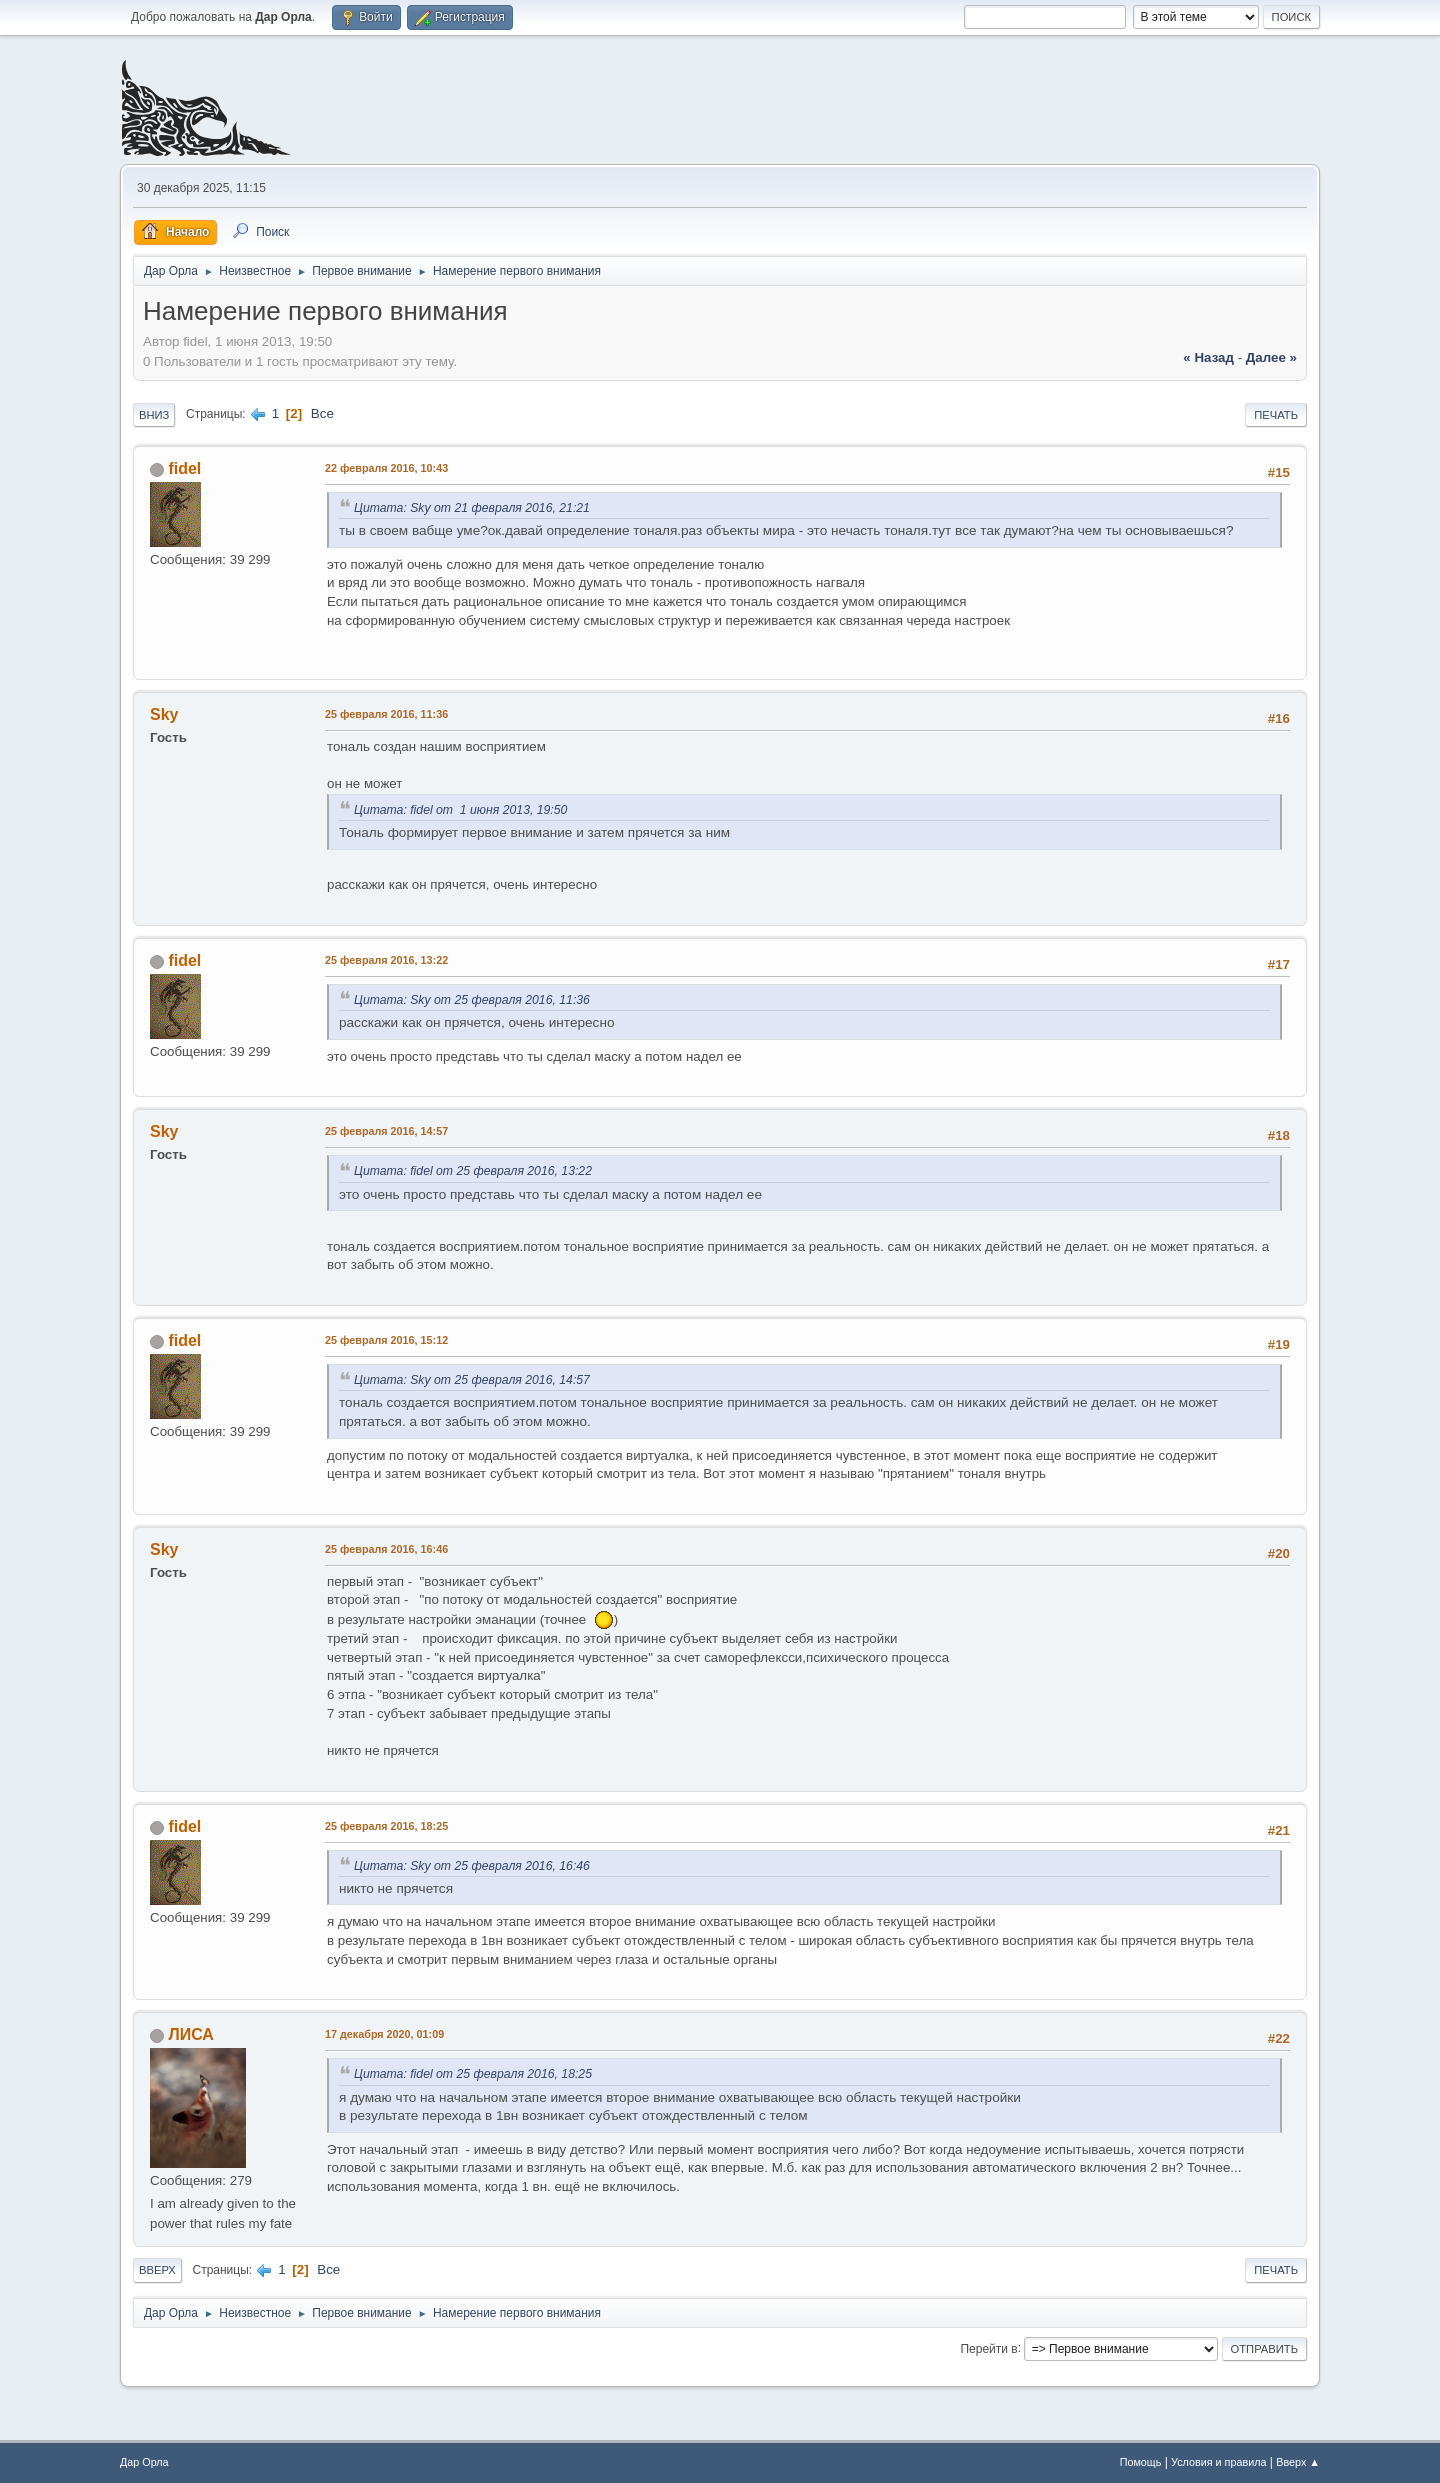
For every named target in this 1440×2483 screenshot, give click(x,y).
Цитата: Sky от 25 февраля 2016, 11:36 (472, 1000)
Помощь (1141, 2462)
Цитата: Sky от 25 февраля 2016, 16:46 (472, 1866)
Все (322, 413)
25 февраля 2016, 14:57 (386, 1131)
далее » (1271, 357)
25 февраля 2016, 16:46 (386, 1549)
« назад (1208, 357)
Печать (1276, 415)
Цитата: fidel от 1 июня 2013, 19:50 (460, 810)
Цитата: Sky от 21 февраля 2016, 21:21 (472, 508)
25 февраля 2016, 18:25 (386, 1826)
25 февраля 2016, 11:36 (386, 714)
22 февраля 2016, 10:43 (386, 468)
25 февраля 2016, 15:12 (386, 1340)
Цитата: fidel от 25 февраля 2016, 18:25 (473, 2074)
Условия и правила (1218, 2462)
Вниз (154, 415)
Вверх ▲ (1298, 2462)
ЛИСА (190, 2034)
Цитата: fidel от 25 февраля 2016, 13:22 (473, 1171)
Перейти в (988, 2348)
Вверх (157, 2270)
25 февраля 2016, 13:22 (386, 960)
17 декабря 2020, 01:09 (384, 2034)
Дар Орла (144, 2462)
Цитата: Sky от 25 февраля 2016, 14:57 (472, 1380)
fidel (184, 468)
